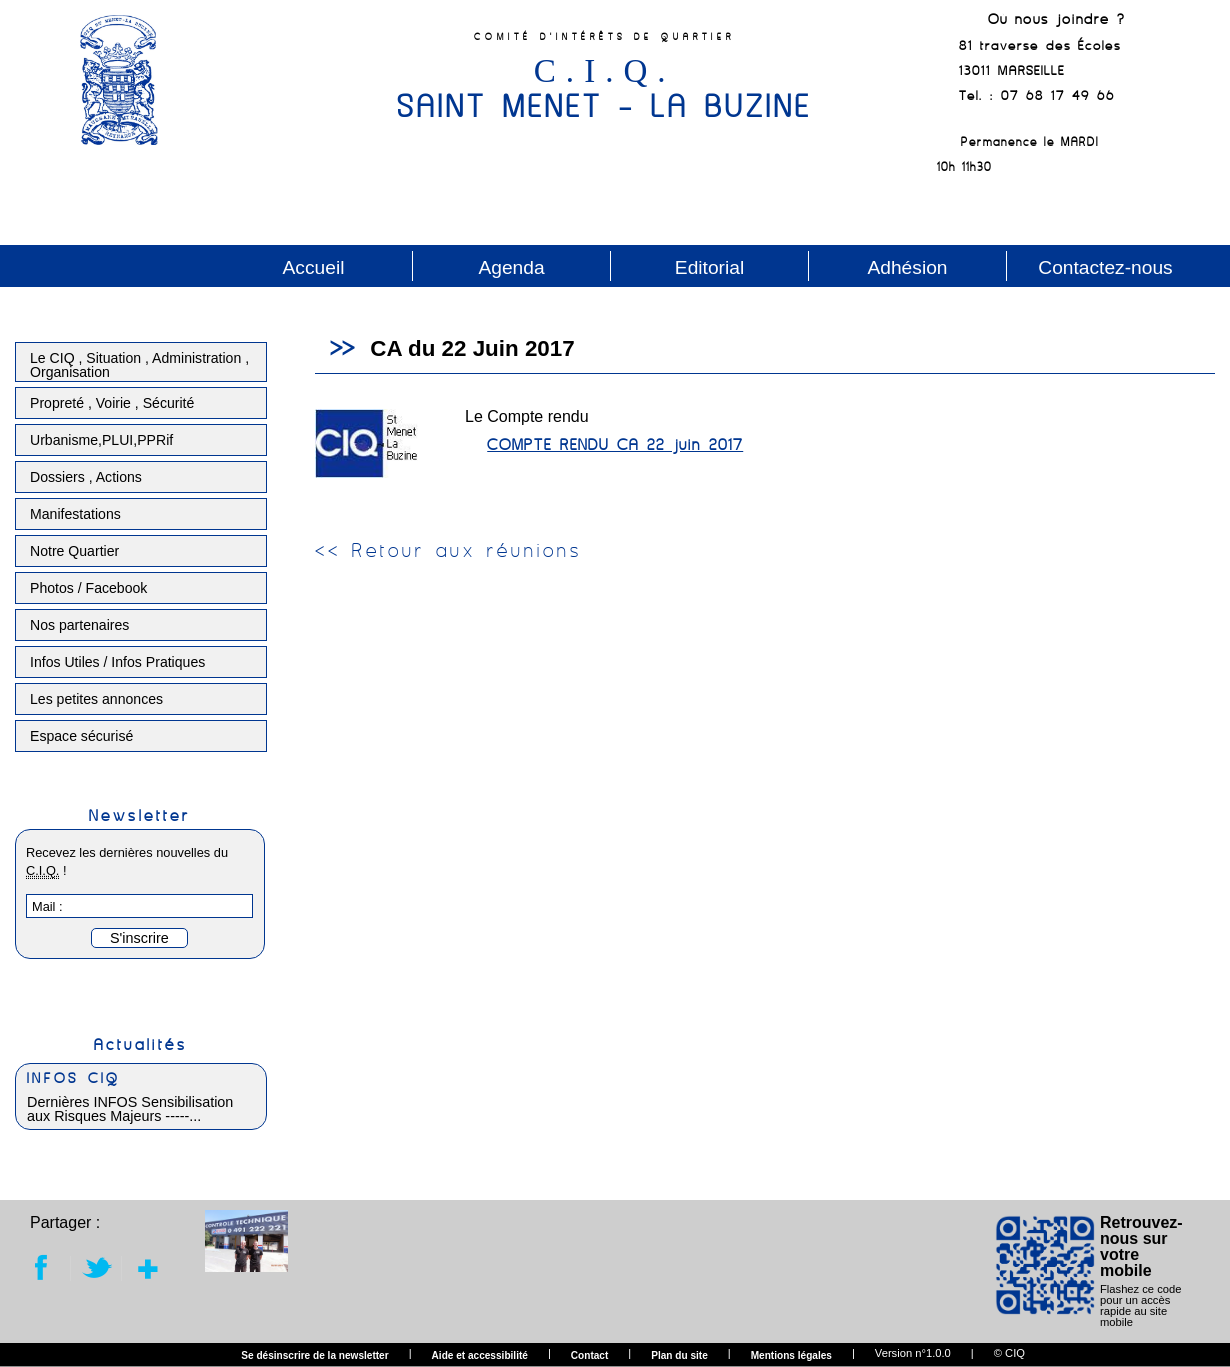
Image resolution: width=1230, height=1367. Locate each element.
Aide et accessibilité (480, 1356)
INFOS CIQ (73, 1078)
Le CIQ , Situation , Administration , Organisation (139, 365)
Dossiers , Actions (86, 477)
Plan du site (679, 1356)
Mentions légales (791, 1356)
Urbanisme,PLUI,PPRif (101, 440)
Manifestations (75, 514)
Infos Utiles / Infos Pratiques (117, 662)
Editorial (709, 267)
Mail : (47, 906)
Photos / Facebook (88, 588)
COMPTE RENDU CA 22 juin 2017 (615, 444)
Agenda (511, 267)
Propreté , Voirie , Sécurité (112, 403)
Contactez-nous (1105, 267)
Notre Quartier (74, 551)
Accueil (314, 267)
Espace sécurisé (81, 736)
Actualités (141, 1044)
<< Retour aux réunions (448, 550)
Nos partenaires (79, 625)
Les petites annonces (96, 699)
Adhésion (907, 267)
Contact (590, 1356)
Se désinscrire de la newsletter (314, 1356)
